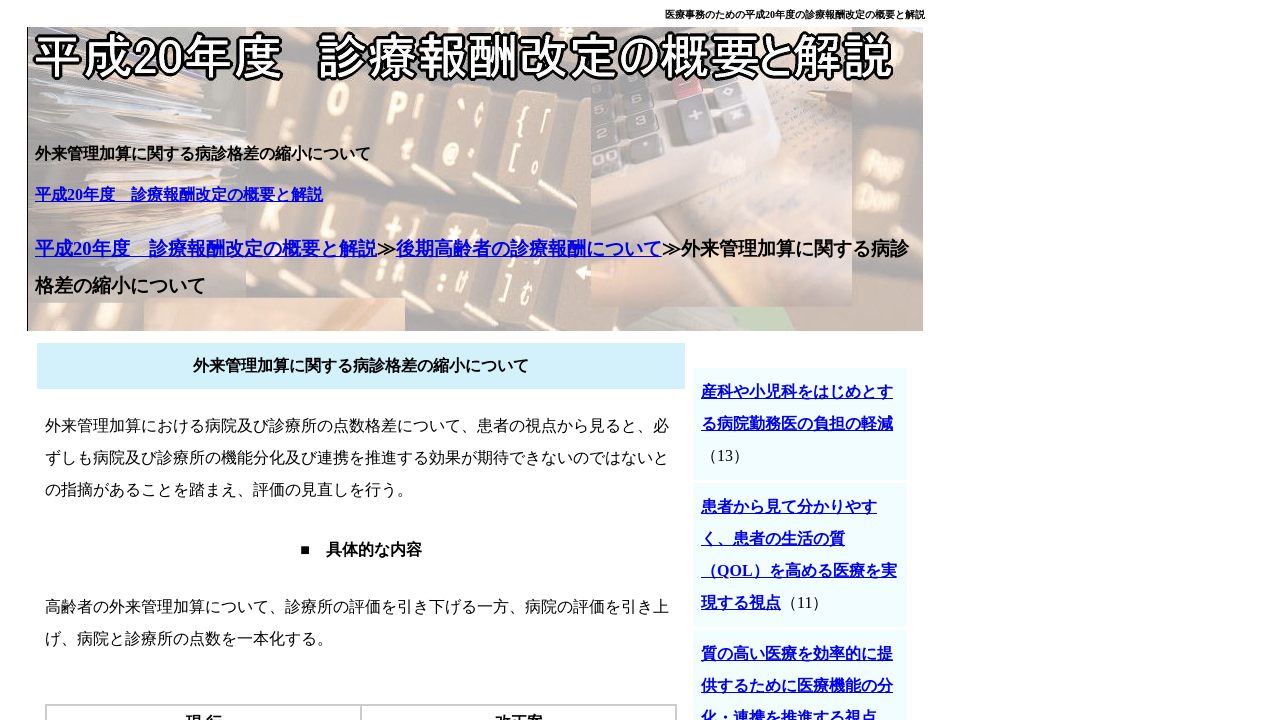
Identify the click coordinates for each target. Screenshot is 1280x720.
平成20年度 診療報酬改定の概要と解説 (179, 194)
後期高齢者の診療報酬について (529, 248)
